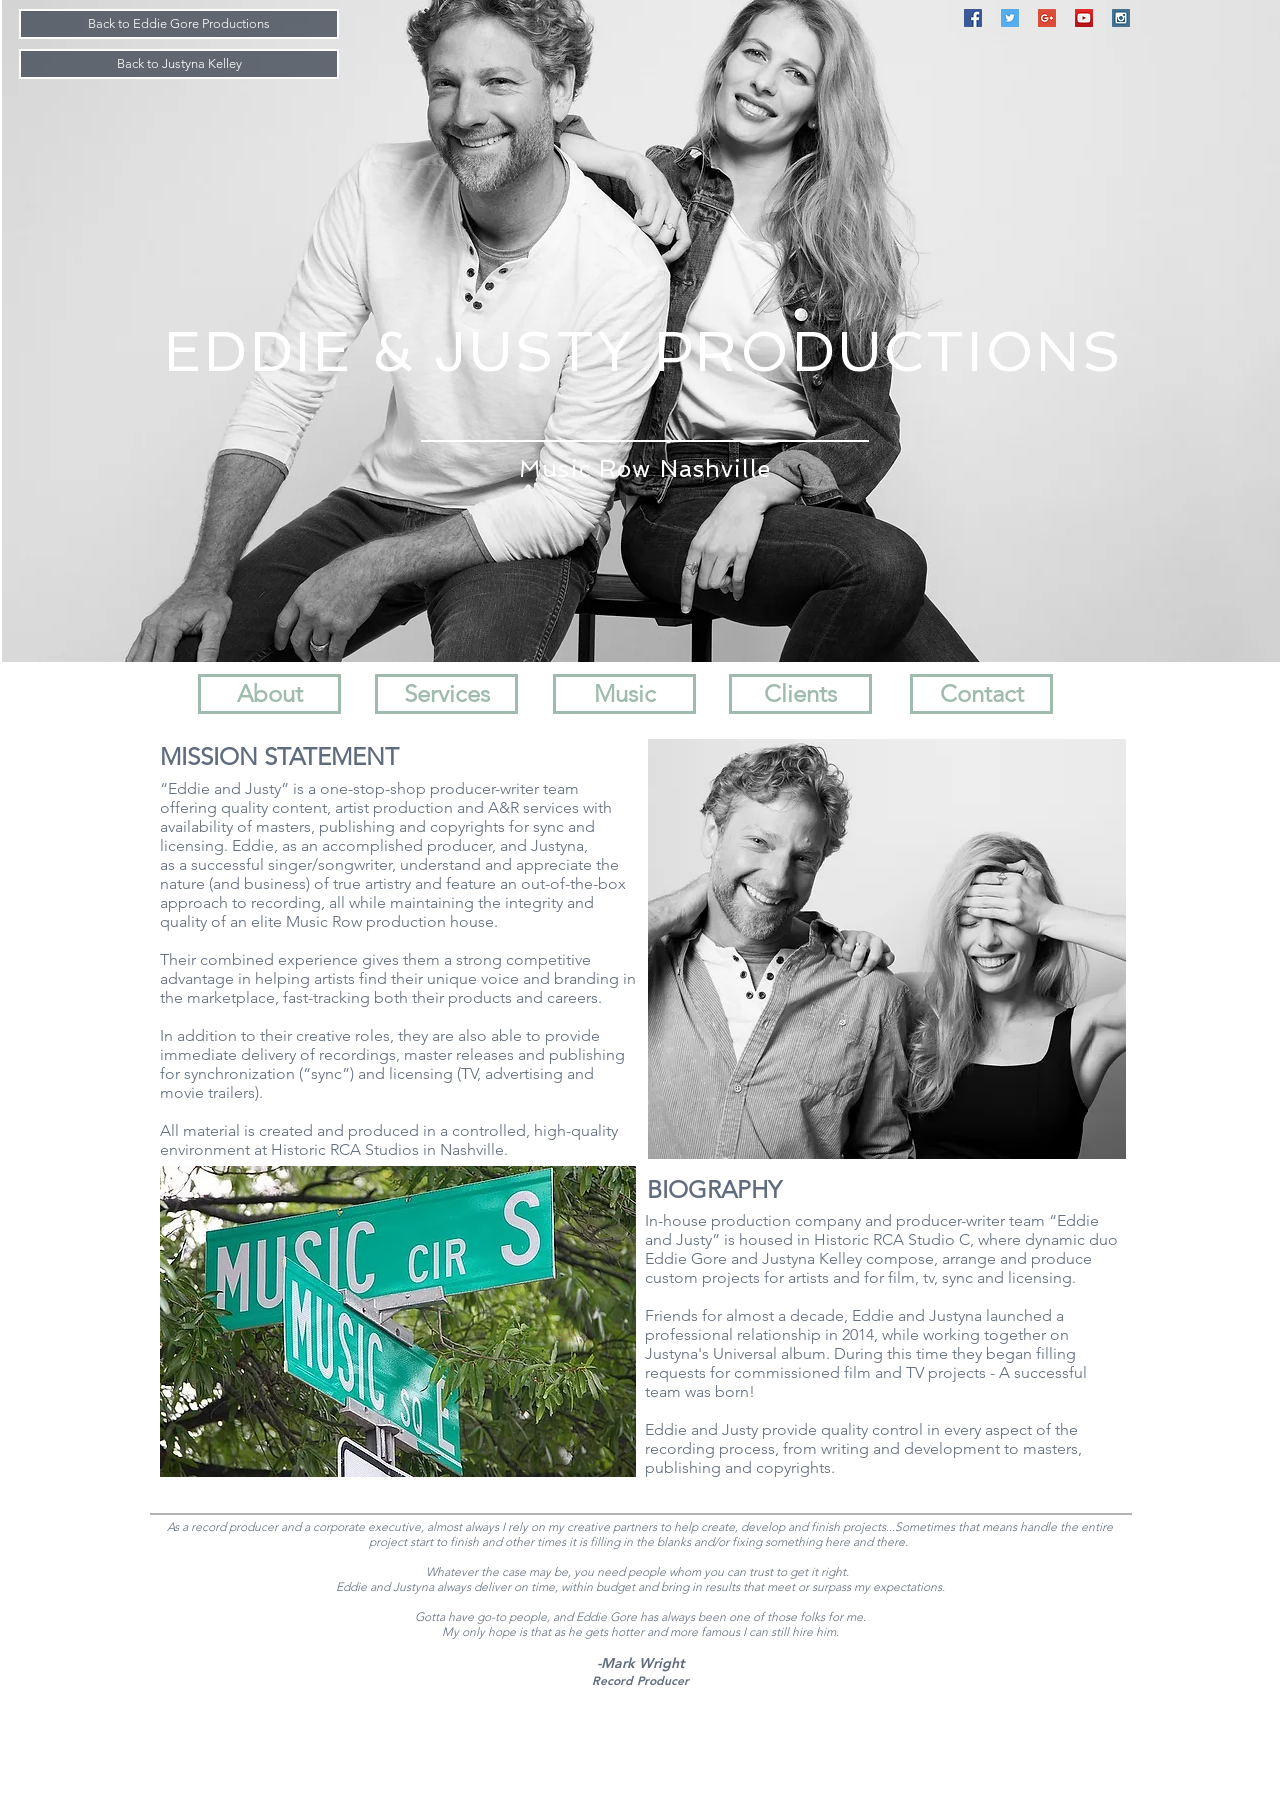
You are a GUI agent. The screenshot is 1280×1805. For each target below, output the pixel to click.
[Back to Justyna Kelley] (179, 64)
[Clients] (800, 694)
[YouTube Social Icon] (1084, 18)
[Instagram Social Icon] (1121, 18)
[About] (269, 694)
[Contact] (981, 694)
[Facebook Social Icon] (973, 18)
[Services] (446, 694)
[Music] (624, 694)
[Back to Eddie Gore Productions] (179, 24)
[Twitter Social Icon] (1010, 18)
